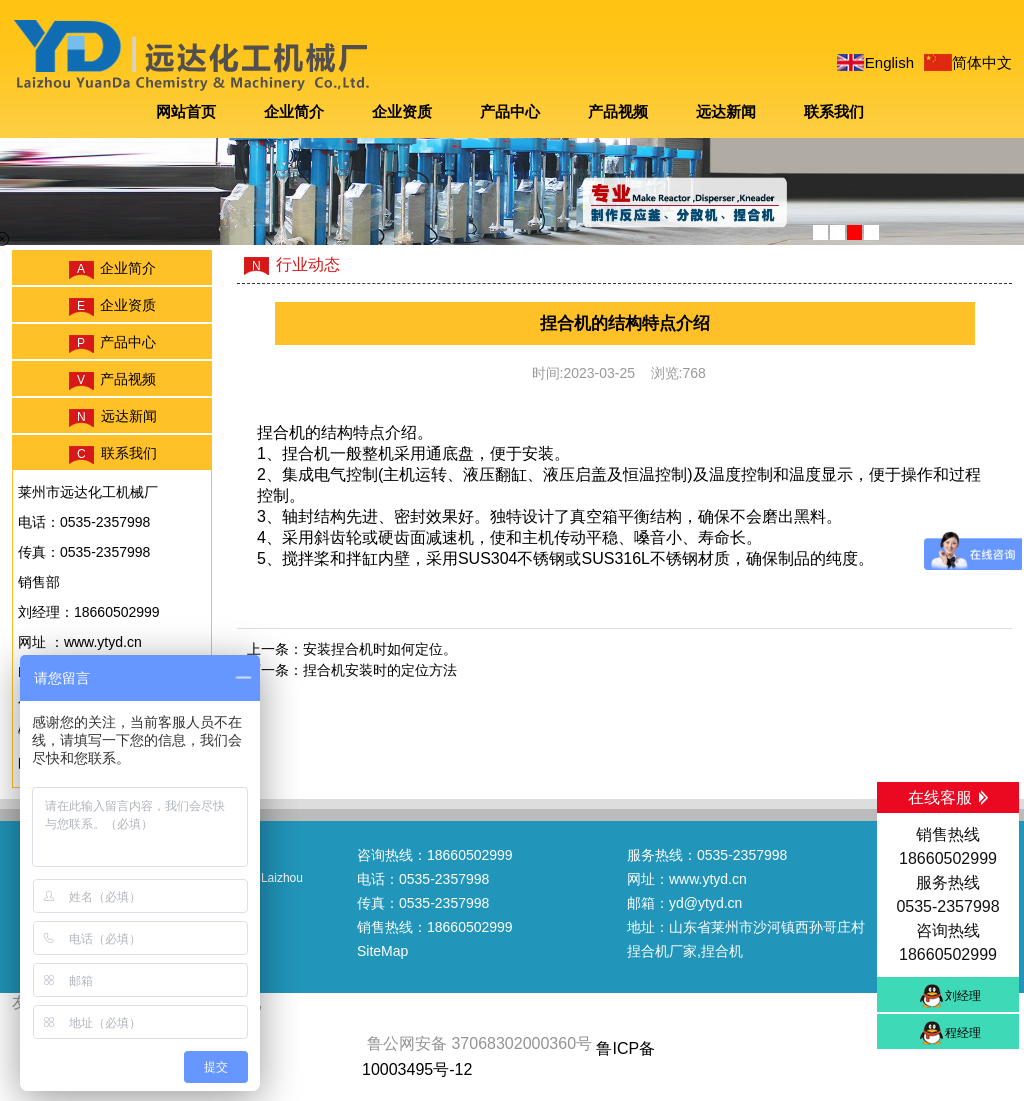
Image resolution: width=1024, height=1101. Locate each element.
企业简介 (294, 111)
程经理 (963, 1033)
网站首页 (186, 111)
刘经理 (963, 996)
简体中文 (982, 62)
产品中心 (510, 111)
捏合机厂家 (662, 951)
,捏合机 (720, 951)
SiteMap (382, 951)
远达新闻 (726, 111)
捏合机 (281, 432)
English (889, 62)
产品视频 (618, 111)
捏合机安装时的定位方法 (380, 670)
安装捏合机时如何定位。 (380, 649)
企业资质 (402, 111)
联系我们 (834, 111)
